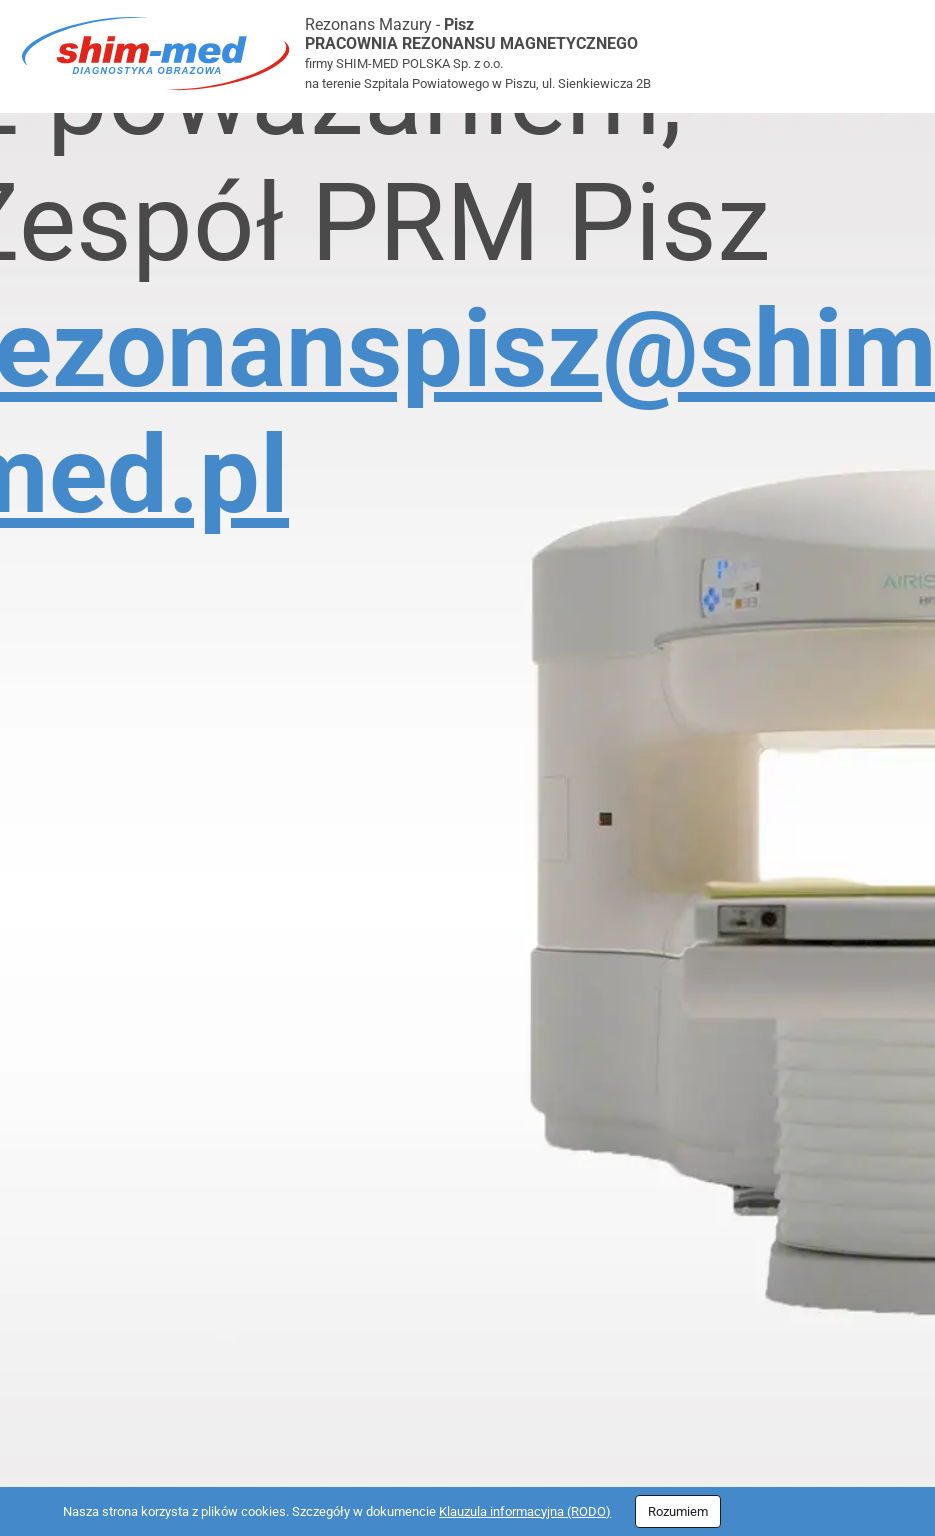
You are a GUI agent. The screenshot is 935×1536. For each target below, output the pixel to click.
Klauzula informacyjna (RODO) (525, 1511)
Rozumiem (678, 1511)
